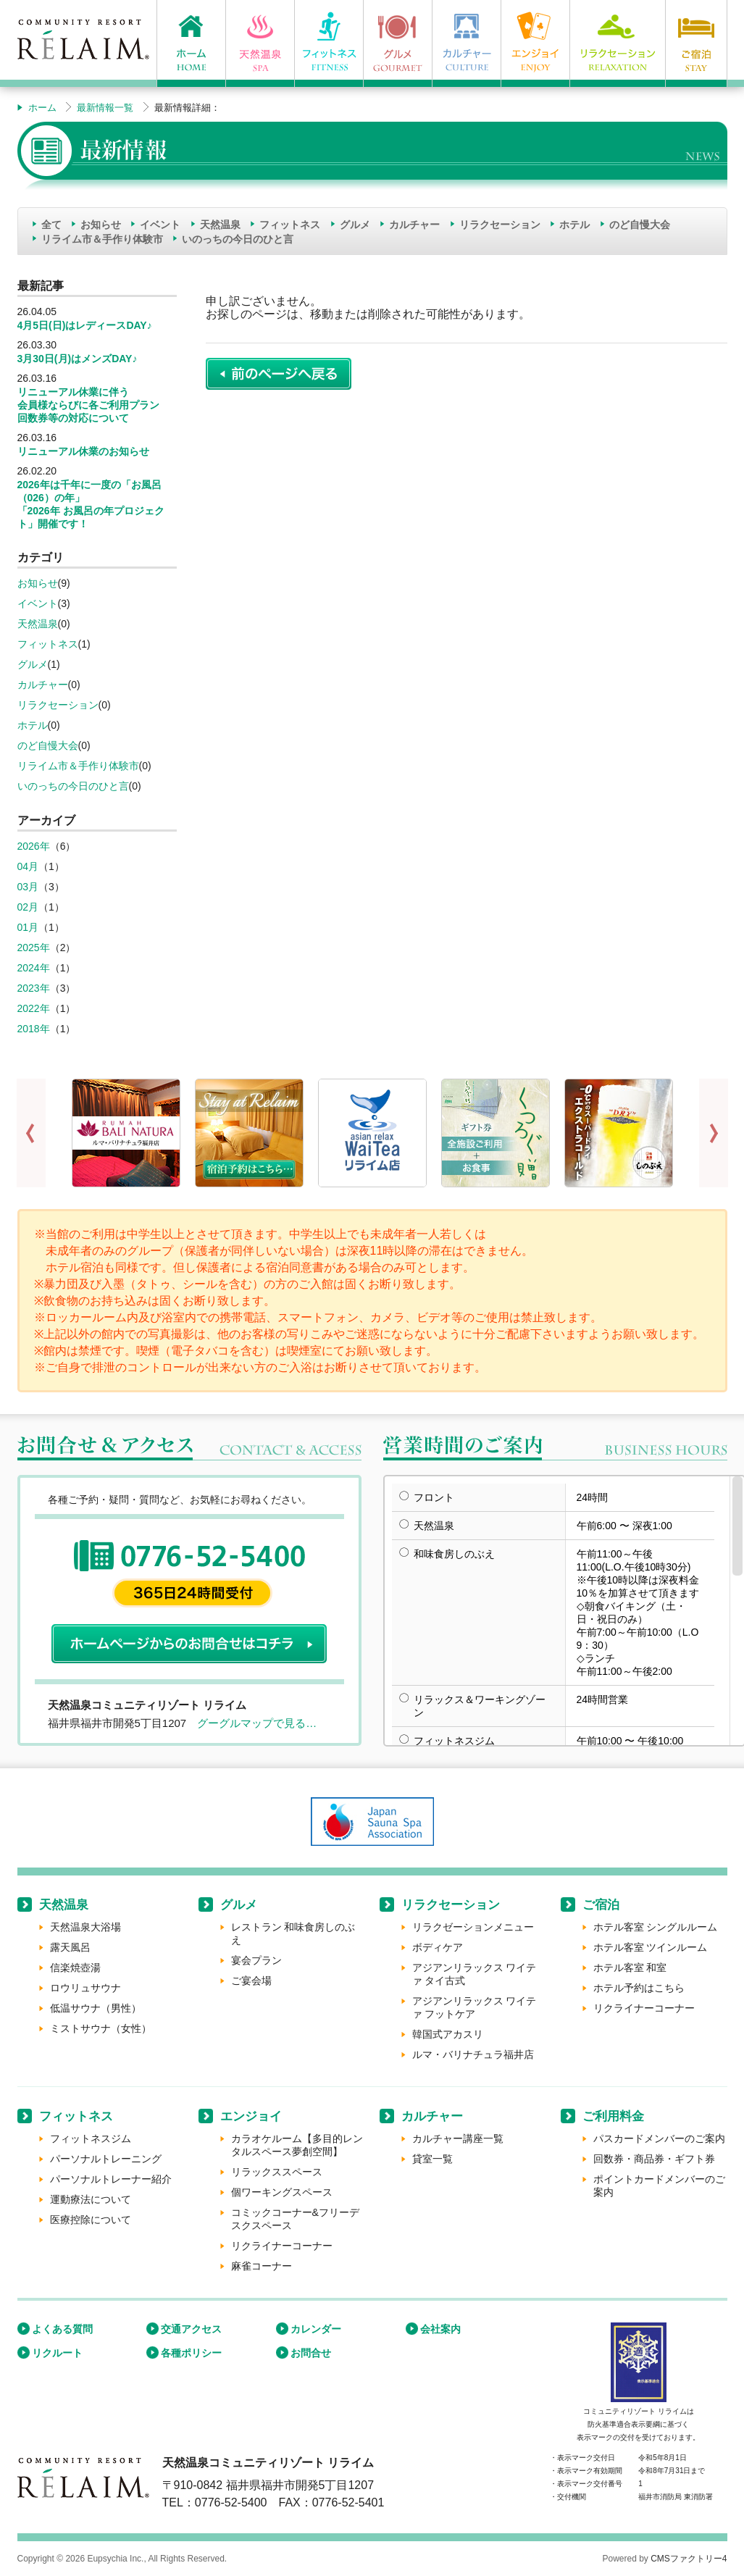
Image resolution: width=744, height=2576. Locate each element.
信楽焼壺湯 (75, 1967)
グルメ (355, 224)
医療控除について (90, 2219)
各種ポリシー (191, 2353)
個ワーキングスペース (282, 2192)
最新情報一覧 (105, 107)
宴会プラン (256, 1960)
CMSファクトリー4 (689, 2559)
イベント (160, 224)
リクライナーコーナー (644, 2008)
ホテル (574, 224)
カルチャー (414, 224)
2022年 (33, 1008)
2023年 (33, 988)
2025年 (33, 947)
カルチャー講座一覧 (457, 2138)
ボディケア (437, 1947)
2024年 (33, 968)
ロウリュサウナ (85, 1988)
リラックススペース (276, 2172)
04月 (28, 866)
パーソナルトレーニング (106, 2159)
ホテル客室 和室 (630, 1967)
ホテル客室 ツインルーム (650, 1947)
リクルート (57, 2353)
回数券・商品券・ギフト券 (654, 2159)
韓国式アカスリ (447, 2034)
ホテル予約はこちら (639, 1988)
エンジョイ (251, 2116)
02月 (28, 907)
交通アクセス (191, 2329)
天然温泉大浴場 (85, 1927)
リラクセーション (499, 224)
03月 (28, 886)
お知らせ (100, 224)
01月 (28, 927)
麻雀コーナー (261, 2266)
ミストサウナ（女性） (100, 2028)
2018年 (33, 1028)
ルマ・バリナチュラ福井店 (473, 2054)
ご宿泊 (600, 1905)
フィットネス (289, 224)
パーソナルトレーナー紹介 (111, 2179)
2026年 (33, 846)
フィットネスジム (90, 2138)
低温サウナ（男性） (95, 2008)
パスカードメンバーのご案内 (659, 2138)
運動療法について (90, 2199)
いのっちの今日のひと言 (237, 239)
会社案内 (440, 2329)
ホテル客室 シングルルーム (655, 1927)
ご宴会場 (251, 1980)
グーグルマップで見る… (257, 1723)
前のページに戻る (278, 374)
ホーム (42, 107)
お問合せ (311, 2353)
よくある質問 (62, 2329)
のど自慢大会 (639, 224)
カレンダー (316, 2329)
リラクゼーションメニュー (473, 1927)
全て (51, 224)
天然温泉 (220, 224)
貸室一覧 (432, 2159)
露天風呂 (70, 1947)
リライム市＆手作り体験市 (102, 239)
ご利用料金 (613, 2116)
